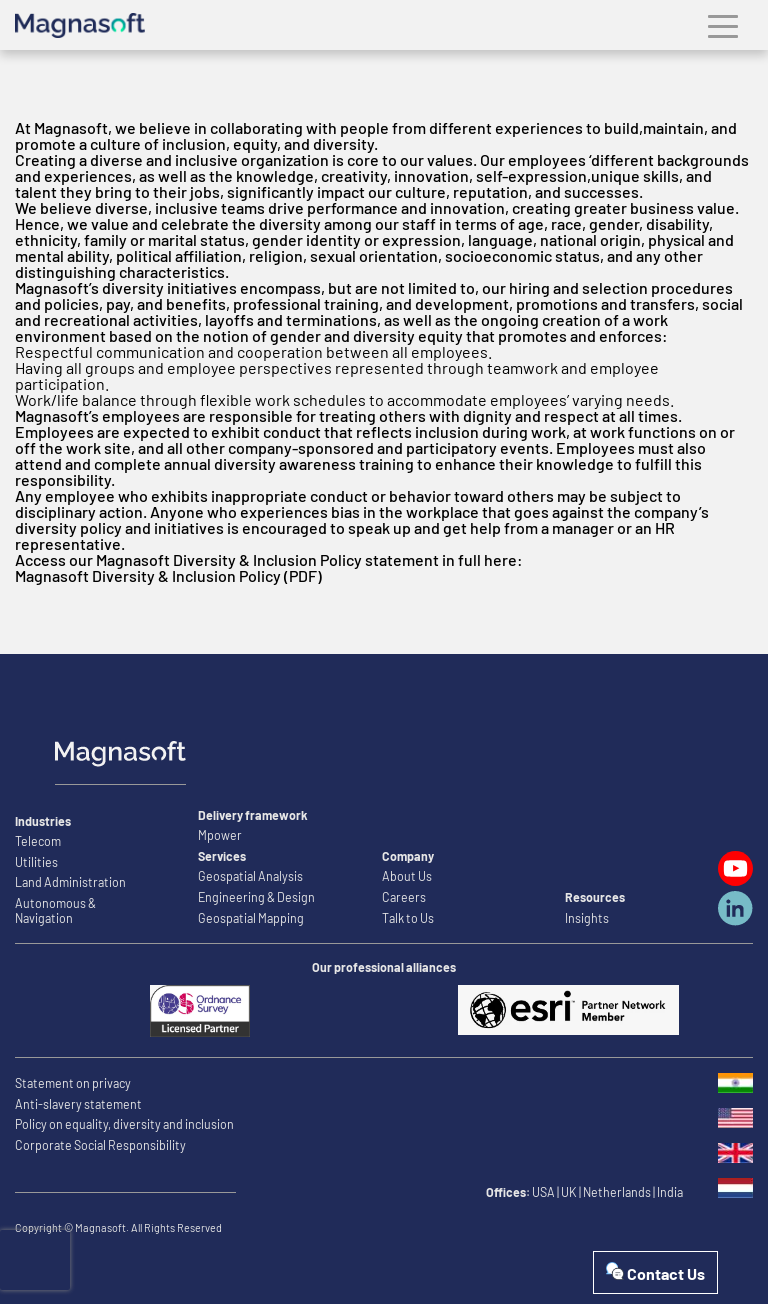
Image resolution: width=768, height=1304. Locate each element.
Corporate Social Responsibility (100, 1145)
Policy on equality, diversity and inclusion (124, 1124)
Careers (404, 897)
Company (408, 856)
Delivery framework (253, 815)
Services (222, 856)
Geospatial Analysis (250, 876)
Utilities (36, 862)
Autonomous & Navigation (55, 910)
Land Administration (70, 882)
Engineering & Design (256, 897)
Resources (595, 897)
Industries (43, 821)
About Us (407, 876)
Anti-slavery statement (78, 1104)
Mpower (220, 835)
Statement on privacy (73, 1083)
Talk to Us (408, 918)
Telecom (38, 841)
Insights (587, 918)
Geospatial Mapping (251, 918)
